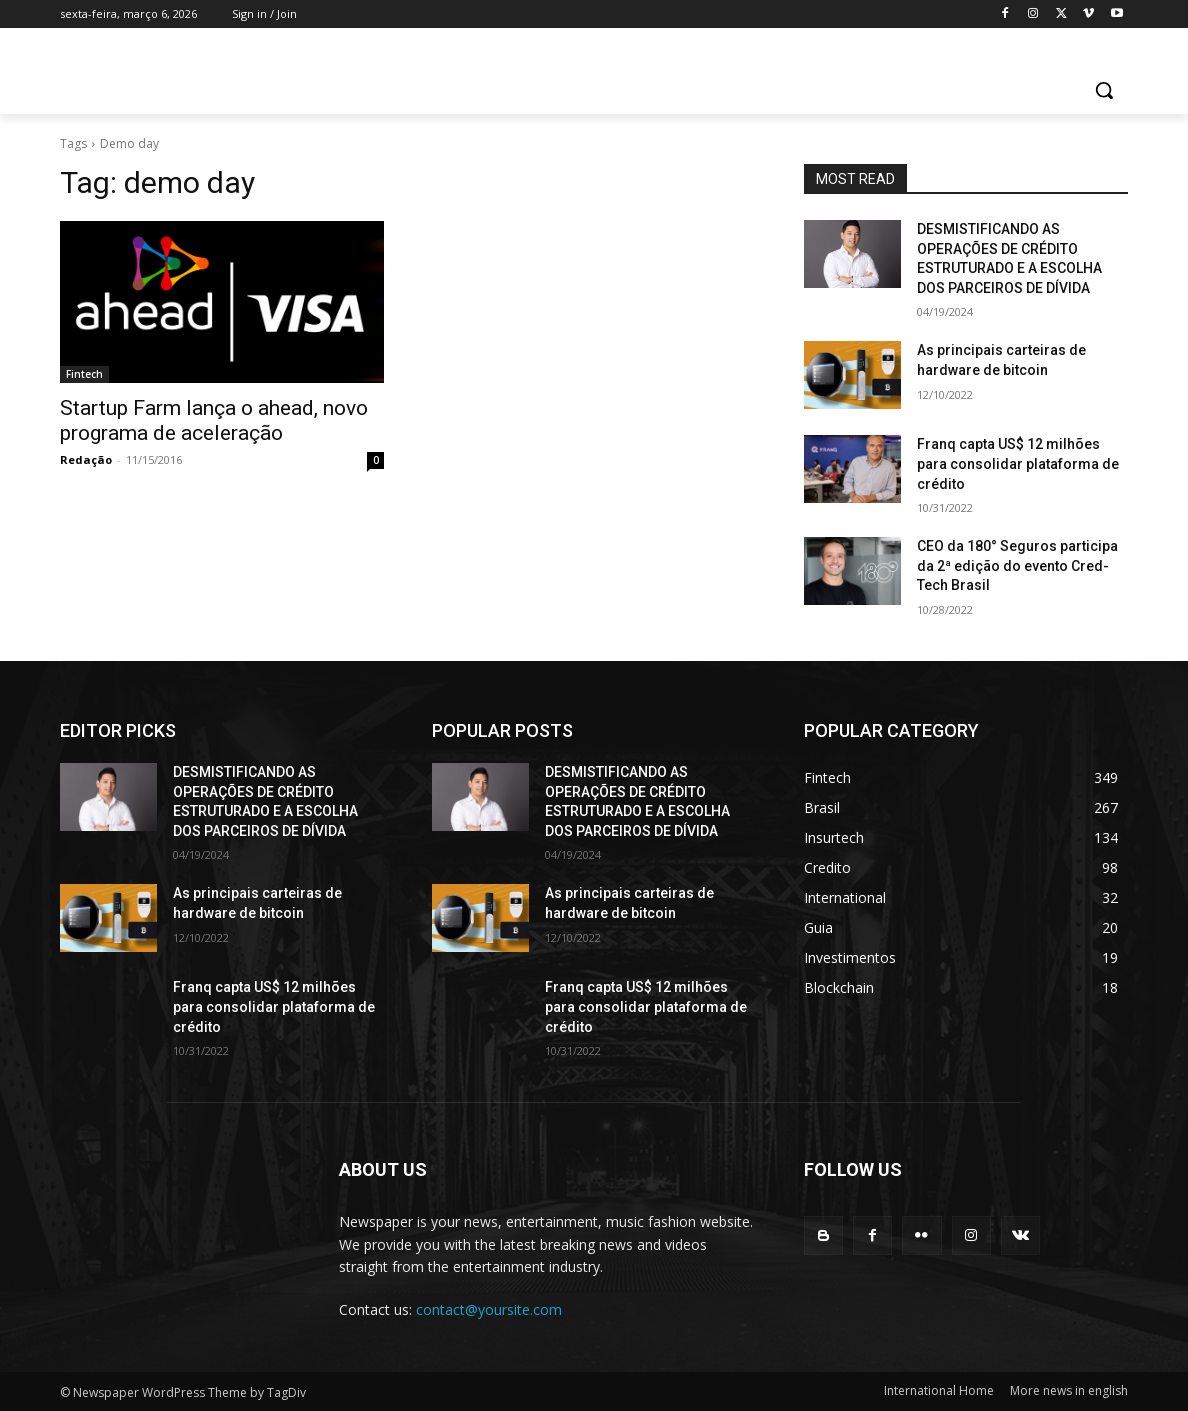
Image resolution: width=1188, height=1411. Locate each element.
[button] (1104, 90)
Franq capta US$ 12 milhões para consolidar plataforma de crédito (1018, 463)
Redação (86, 459)
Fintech (84, 374)
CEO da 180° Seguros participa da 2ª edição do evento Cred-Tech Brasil (1017, 565)
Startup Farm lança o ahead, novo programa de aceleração (214, 420)
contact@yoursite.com (489, 1309)
